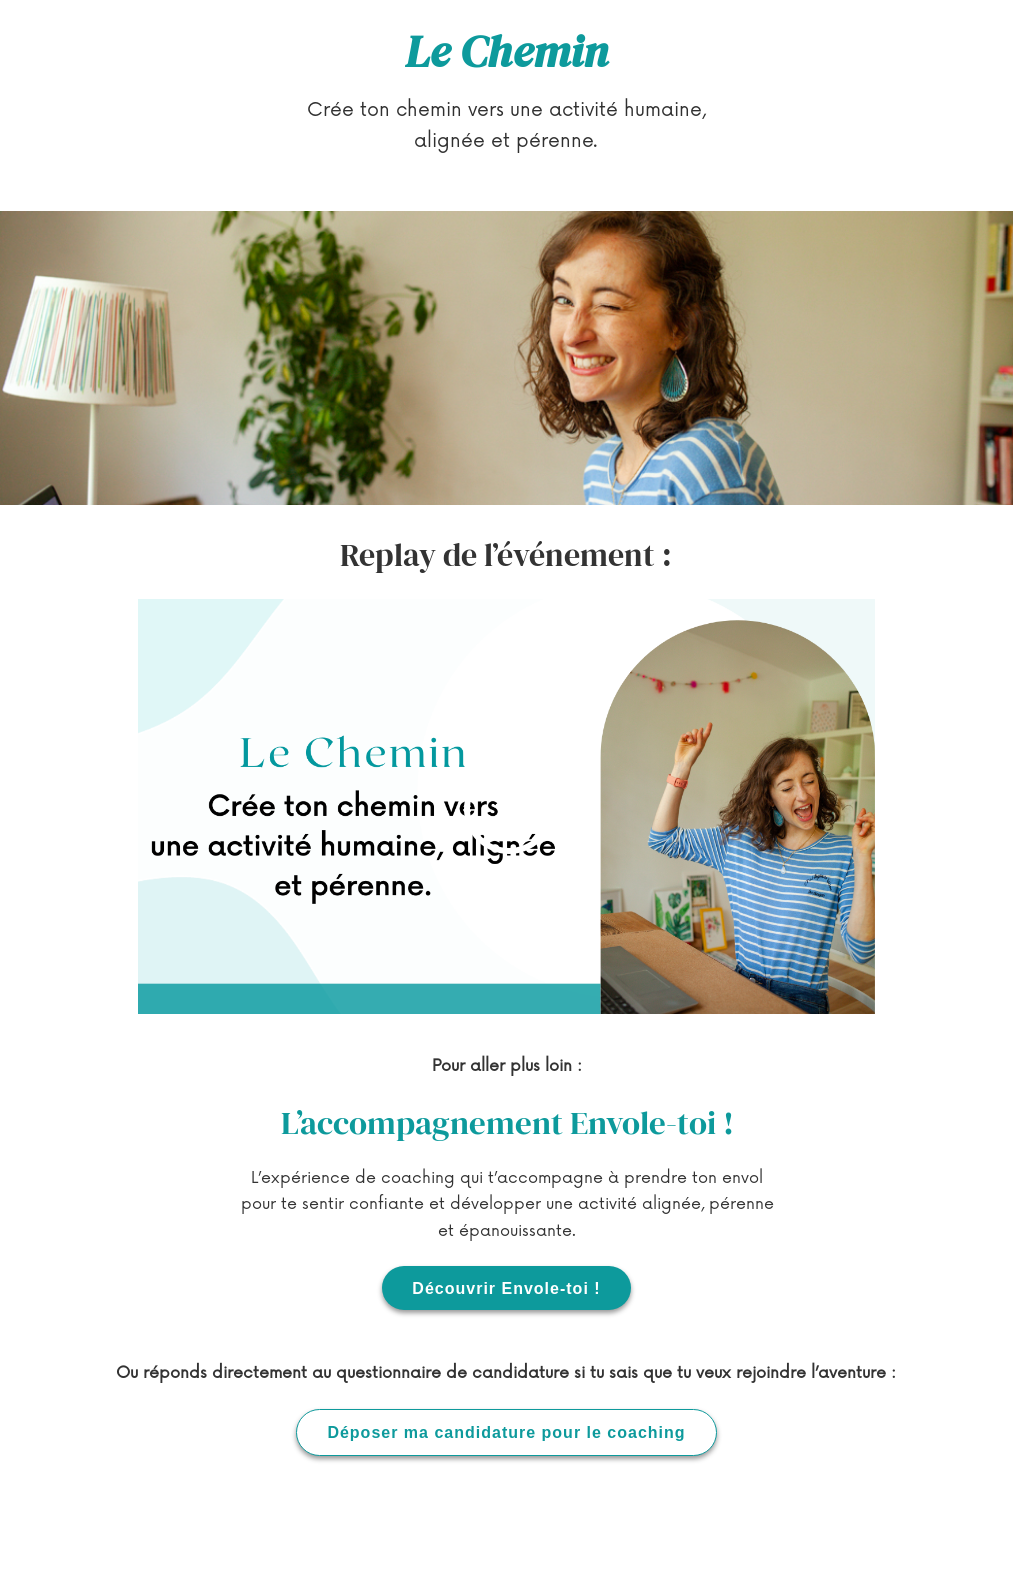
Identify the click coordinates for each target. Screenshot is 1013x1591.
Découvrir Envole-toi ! (506, 1289)
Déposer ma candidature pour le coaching (506, 1436)
